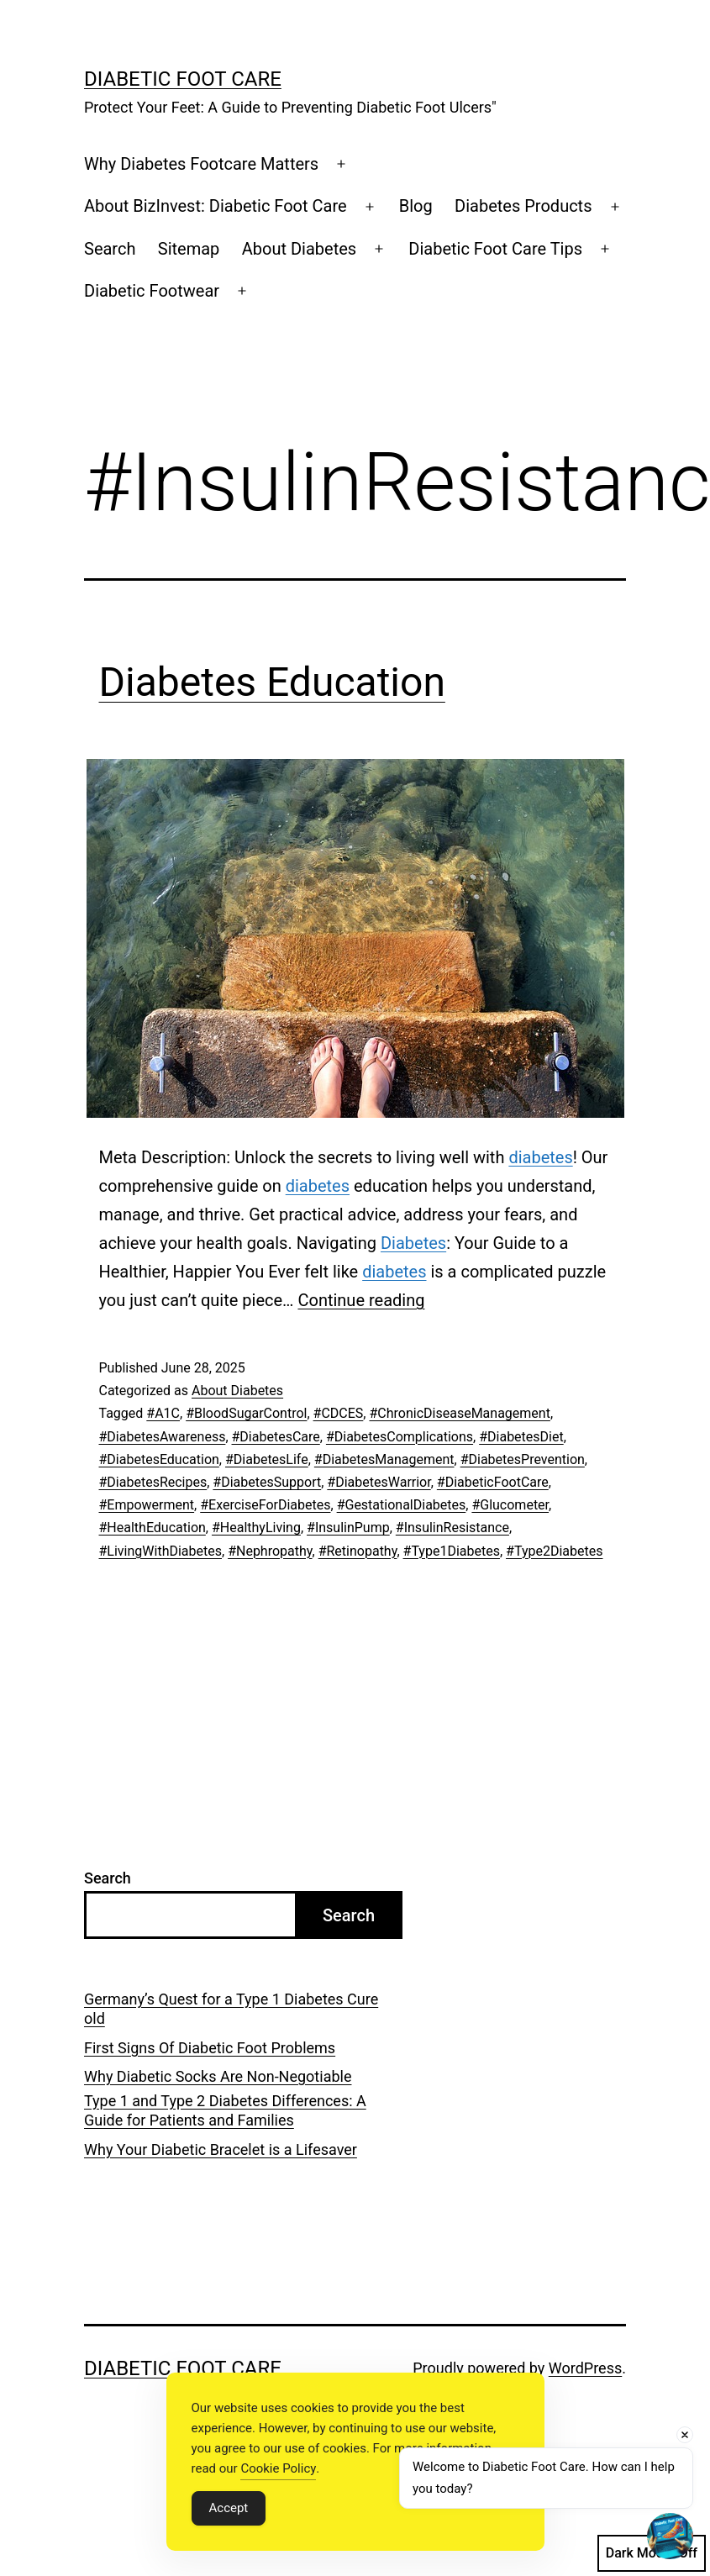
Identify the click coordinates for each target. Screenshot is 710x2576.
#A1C (163, 1413)
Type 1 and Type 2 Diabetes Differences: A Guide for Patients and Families (225, 2110)
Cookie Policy (278, 2468)
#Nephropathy (270, 1551)
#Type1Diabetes (451, 1551)
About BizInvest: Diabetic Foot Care (215, 206)
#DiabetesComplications (399, 1437)
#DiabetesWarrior (378, 1482)
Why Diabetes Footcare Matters (201, 164)
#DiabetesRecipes (153, 1482)
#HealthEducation (152, 1528)
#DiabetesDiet (521, 1437)
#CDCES (338, 1413)
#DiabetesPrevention (522, 1459)
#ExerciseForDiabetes (265, 1505)
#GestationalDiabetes (401, 1505)
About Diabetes (299, 249)
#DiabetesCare (276, 1437)
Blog (416, 206)
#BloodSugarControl (246, 1413)
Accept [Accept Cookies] (229, 2507)
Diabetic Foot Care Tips (495, 249)
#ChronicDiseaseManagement (459, 1413)
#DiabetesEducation (159, 1459)
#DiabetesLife (266, 1459)
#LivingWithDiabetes (161, 1551)
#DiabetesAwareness (162, 1437)
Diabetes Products (523, 206)
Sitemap (189, 249)
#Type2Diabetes (554, 1551)
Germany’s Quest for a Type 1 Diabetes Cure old (231, 2008)
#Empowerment (147, 1505)
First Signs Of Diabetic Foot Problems (209, 2048)
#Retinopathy (357, 1551)
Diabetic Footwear (151, 291)
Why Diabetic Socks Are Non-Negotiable (217, 2076)
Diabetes (413, 1243)
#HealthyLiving (256, 1528)
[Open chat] (670, 2536)
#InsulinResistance (452, 1528)
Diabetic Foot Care (182, 79)
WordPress (585, 2368)
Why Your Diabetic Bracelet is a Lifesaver (220, 2149)
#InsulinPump (348, 1528)
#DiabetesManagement (384, 1459)
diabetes (540, 1157)
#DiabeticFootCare (493, 1482)
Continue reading (360, 1300)
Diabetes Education (272, 682)
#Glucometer (510, 1505)
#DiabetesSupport (267, 1482)
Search (109, 249)
